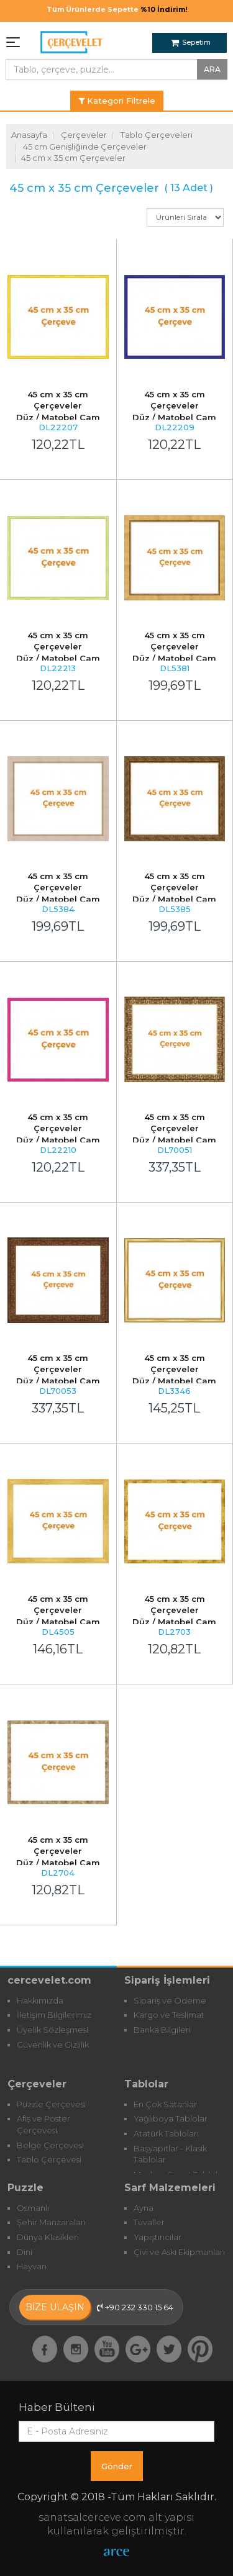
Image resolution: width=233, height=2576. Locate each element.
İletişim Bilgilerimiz (54, 2015)
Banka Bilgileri (162, 2030)
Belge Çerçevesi (50, 2145)
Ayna (143, 2208)
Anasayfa (29, 135)
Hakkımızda (40, 2000)
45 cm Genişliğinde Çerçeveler (85, 146)
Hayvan (32, 2266)
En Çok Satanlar (165, 2104)
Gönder (116, 2466)
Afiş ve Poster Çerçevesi (43, 2124)
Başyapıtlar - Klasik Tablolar (170, 2154)
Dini (24, 2252)
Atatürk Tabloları (166, 2133)
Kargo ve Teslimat (169, 2015)
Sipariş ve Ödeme (170, 2000)
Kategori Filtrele (116, 101)
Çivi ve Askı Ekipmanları (179, 2252)
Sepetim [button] (191, 42)
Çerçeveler (84, 135)
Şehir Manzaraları (51, 2222)
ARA (212, 69)
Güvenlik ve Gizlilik (53, 2045)
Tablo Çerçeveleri (157, 135)
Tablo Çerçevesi (49, 2159)
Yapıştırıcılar (157, 2237)
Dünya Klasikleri (48, 2237)
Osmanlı (33, 2208)
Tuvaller (149, 2222)
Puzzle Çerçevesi (51, 2104)
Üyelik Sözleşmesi (52, 2030)
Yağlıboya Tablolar (171, 2118)
